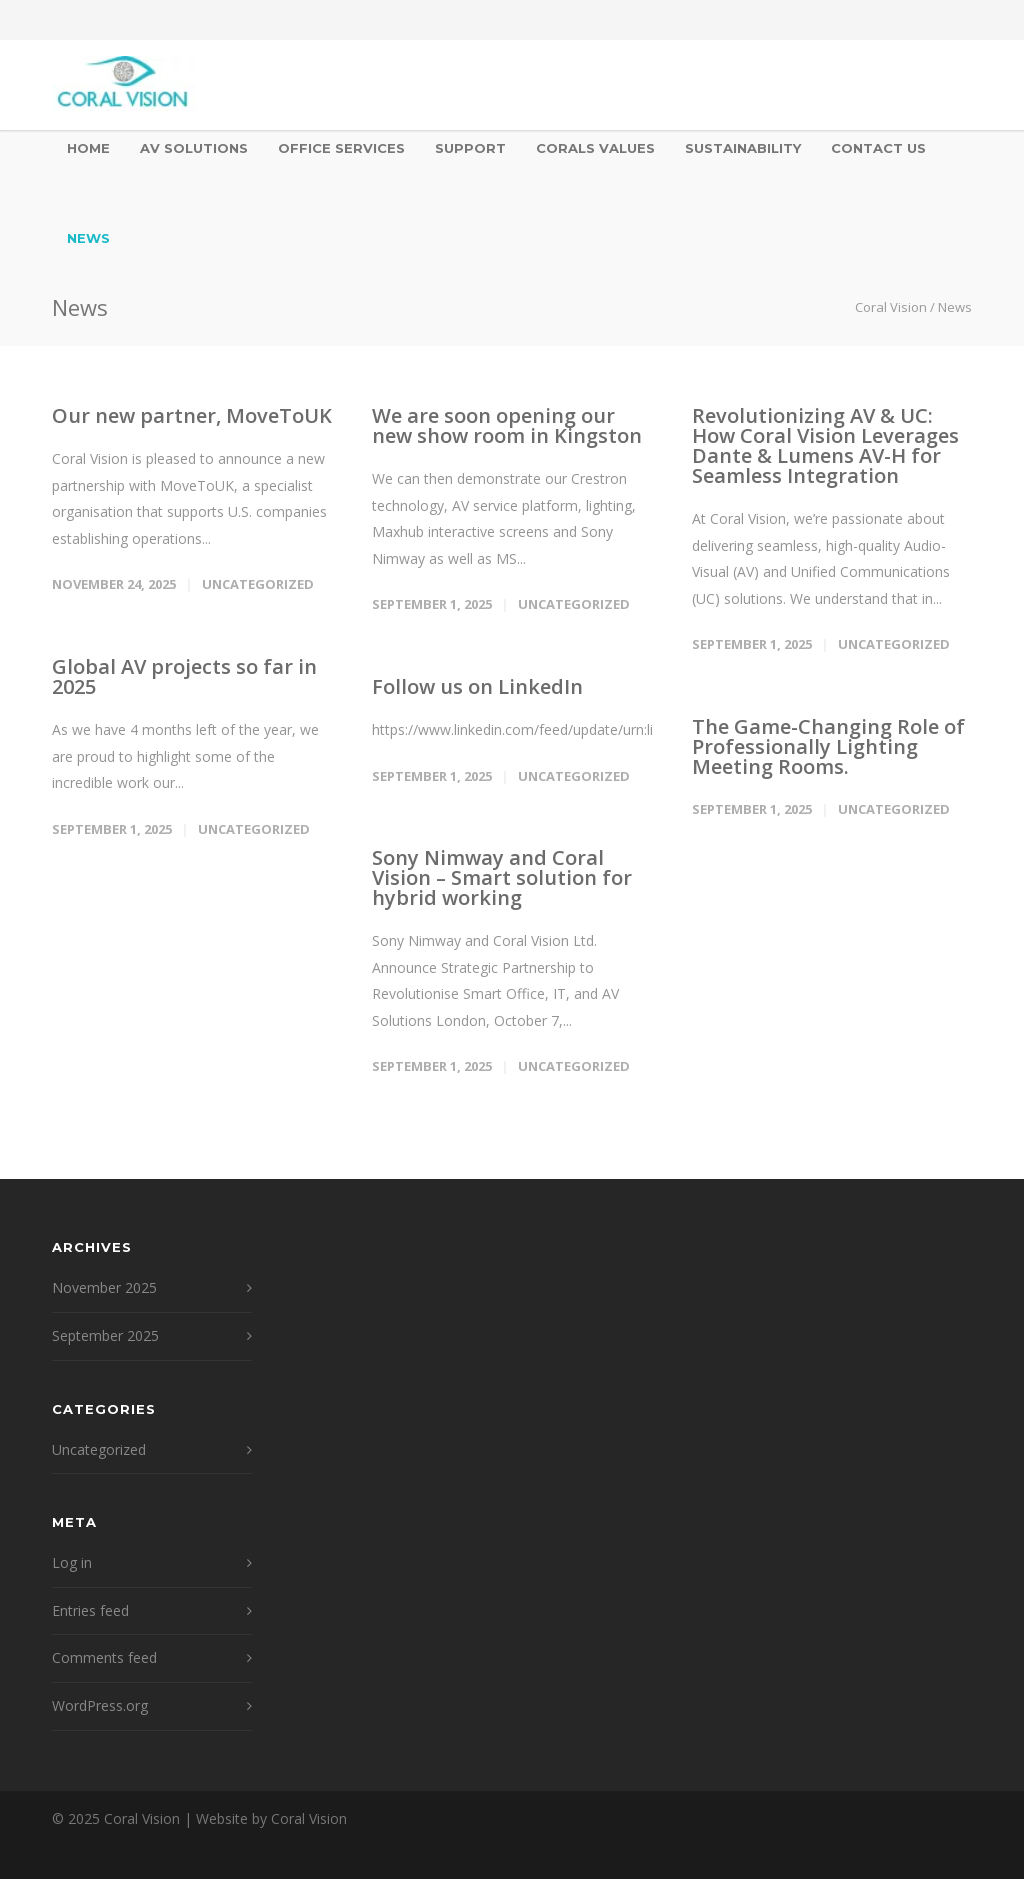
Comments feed (104, 1657)
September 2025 (105, 1335)
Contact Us (878, 148)
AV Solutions (194, 148)
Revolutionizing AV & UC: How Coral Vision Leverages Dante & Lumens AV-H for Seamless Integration (825, 445)
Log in (72, 1562)
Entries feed (90, 1610)
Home (88, 148)
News (88, 238)
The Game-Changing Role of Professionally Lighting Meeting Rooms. (828, 746)
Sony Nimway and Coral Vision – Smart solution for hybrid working (502, 877)
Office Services (341, 148)
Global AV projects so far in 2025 (184, 676)
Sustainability (743, 148)
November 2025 (104, 1287)
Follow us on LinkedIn (477, 686)
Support (470, 148)
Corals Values (595, 148)
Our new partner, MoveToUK (192, 415)
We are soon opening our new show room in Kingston (507, 425)
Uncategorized (258, 584)
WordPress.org (100, 1705)
